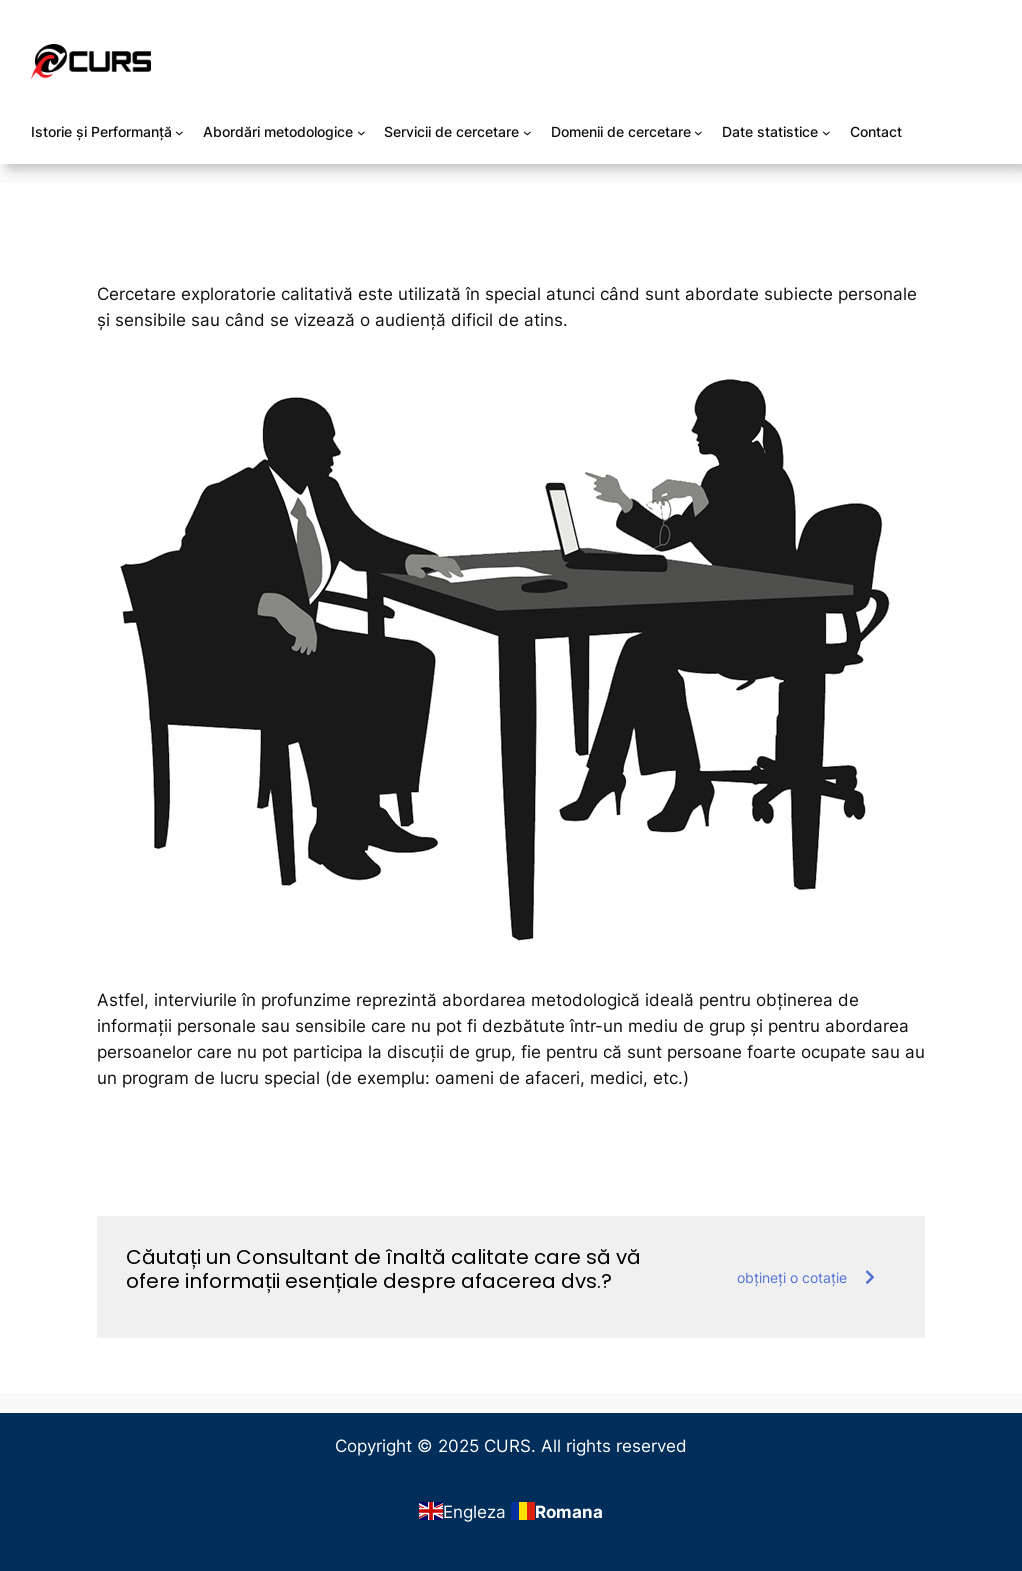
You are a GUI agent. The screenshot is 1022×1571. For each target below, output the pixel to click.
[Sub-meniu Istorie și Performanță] (179, 132)
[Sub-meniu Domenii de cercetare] (698, 132)
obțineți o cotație (806, 1277)
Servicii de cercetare (451, 131)
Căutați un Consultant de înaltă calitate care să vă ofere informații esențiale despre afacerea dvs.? (383, 1269)
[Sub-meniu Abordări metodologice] (361, 132)
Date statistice (770, 131)
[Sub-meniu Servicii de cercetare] (527, 132)
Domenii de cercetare (621, 131)
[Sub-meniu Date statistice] (826, 132)
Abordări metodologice (278, 131)
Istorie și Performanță (101, 131)
